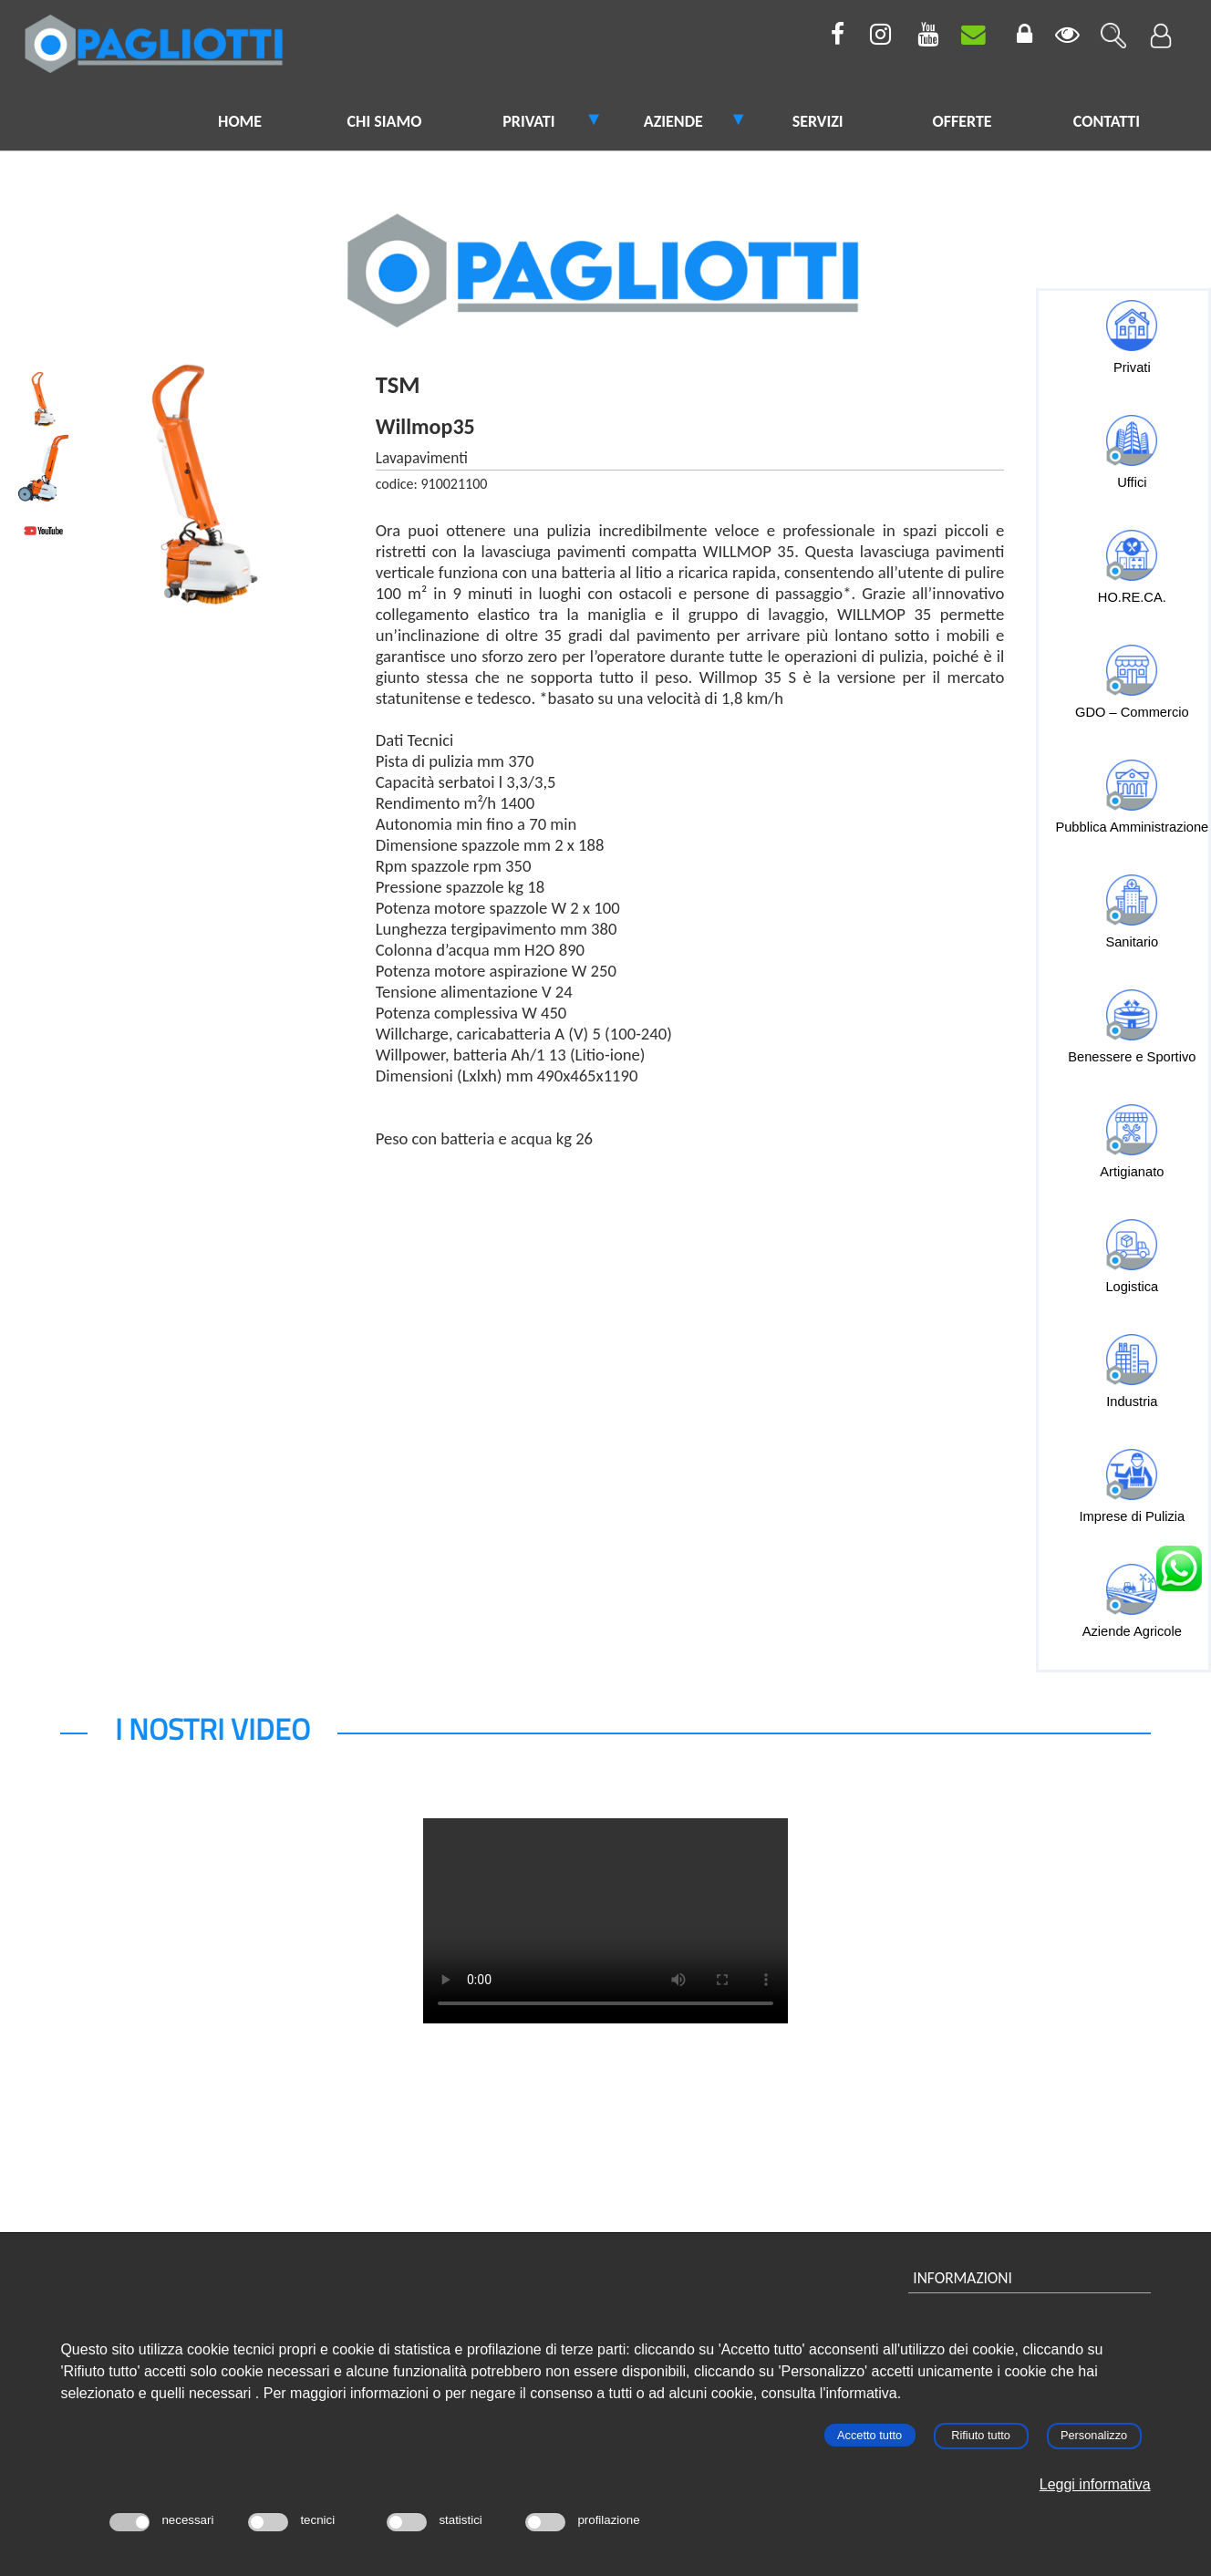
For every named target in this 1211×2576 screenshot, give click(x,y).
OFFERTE (961, 121)
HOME (240, 121)
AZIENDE (673, 121)
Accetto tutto (869, 2435)
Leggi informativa (1095, 2484)
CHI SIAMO (384, 121)
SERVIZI (818, 121)
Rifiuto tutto (980, 2435)
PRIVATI (528, 121)
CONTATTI (1106, 121)
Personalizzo (1094, 2435)
